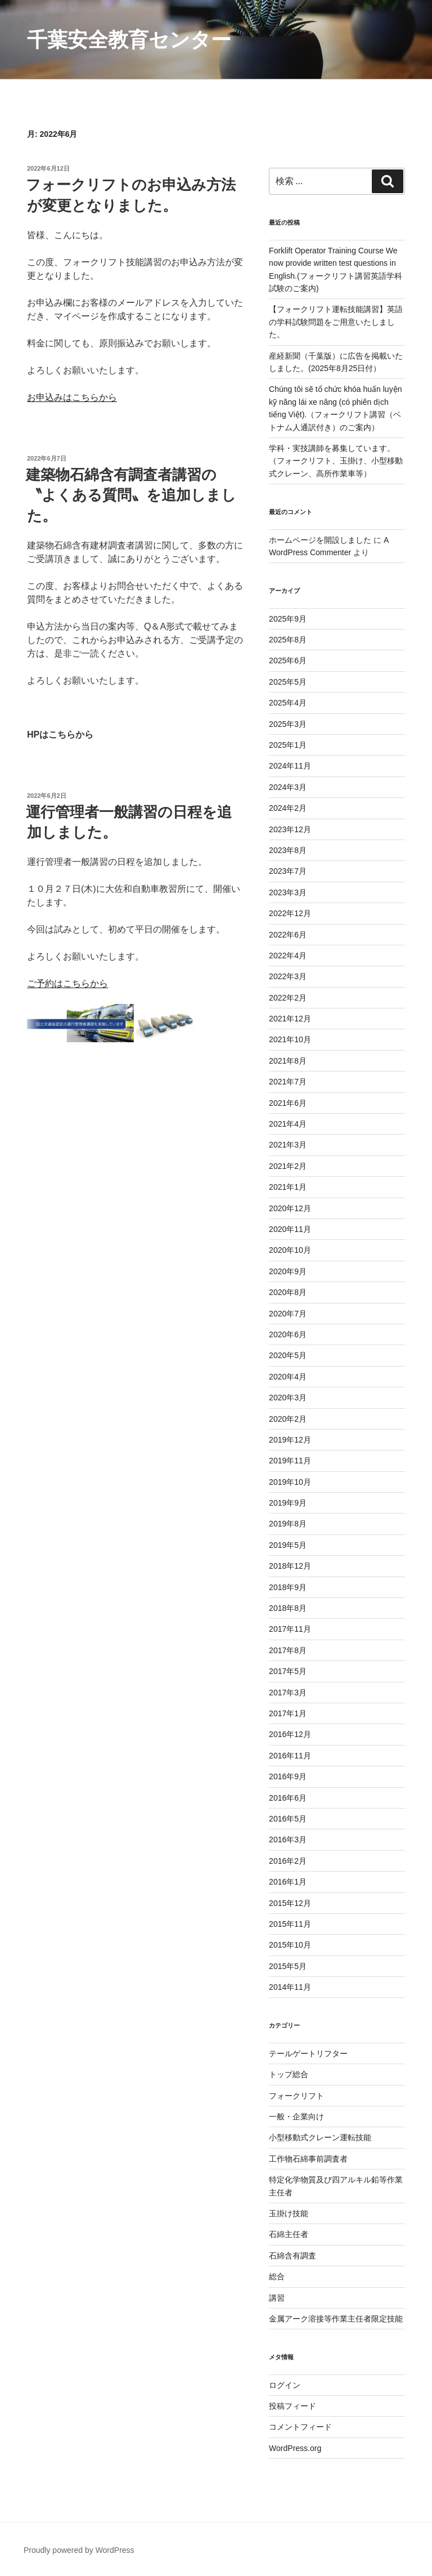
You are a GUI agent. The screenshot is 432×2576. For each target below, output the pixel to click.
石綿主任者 (288, 2234)
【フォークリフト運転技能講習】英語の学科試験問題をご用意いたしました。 (336, 322)
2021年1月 (288, 1186)
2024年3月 (288, 787)
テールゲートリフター (308, 2053)
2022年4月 (288, 955)
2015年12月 (290, 1903)
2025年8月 (288, 639)
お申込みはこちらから (72, 397)
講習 (277, 2297)
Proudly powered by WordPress (79, 2550)
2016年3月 (288, 1839)
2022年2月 (288, 997)
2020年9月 (288, 1271)
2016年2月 (288, 1860)
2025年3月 (288, 724)
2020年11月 (290, 1229)
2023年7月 (288, 871)
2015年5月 (288, 1966)
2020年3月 (288, 1397)
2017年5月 (288, 1671)
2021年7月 (288, 1081)
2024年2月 (288, 807)
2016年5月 (288, 1818)
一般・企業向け (296, 2116)
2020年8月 (288, 1292)
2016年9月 (288, 1776)
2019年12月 (290, 1439)
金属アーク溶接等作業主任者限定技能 (336, 2318)
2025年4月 (288, 702)
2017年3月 (288, 1692)
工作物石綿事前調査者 (308, 2158)
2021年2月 (288, 1166)
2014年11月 (290, 1987)
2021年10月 (290, 1039)
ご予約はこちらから (67, 983)
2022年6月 (288, 934)
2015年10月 (290, 1944)
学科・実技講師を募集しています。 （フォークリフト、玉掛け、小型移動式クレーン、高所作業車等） (336, 461)
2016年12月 (290, 1734)
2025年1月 (288, 744)
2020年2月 (288, 1418)
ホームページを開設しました (320, 539)
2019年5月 (288, 1545)
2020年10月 (290, 1249)
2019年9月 (288, 1502)
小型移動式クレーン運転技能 (320, 2137)
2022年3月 (288, 976)
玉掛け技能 (288, 2213)
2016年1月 (288, 1881)
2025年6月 (288, 660)
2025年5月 (288, 681)
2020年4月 (288, 1376)
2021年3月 (288, 1144)
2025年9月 (288, 618)
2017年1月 (288, 1713)
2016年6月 (288, 1797)
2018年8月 (288, 1608)
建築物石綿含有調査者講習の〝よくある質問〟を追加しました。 (131, 495)
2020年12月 (290, 1208)
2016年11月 (290, 1755)
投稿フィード (292, 2405)
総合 (277, 2276)
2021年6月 (288, 1103)
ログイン (284, 2385)
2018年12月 (290, 1565)
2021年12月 (290, 1018)
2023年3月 (288, 892)
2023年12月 (290, 829)
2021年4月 (288, 1123)
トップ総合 (288, 2074)
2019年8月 (288, 1523)
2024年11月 (290, 765)
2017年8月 (288, 1650)
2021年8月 (288, 1060)
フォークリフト (296, 2095)
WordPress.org (295, 2448)
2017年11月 (290, 1628)
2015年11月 (290, 1923)
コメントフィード (300, 2426)
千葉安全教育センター (129, 39)
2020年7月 (288, 1313)
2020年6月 (288, 1334)
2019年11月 (290, 1460)
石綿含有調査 (292, 2255)
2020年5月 (288, 1355)
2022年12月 (290, 913)
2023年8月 (288, 850)
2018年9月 (288, 1587)
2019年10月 (290, 1481)
